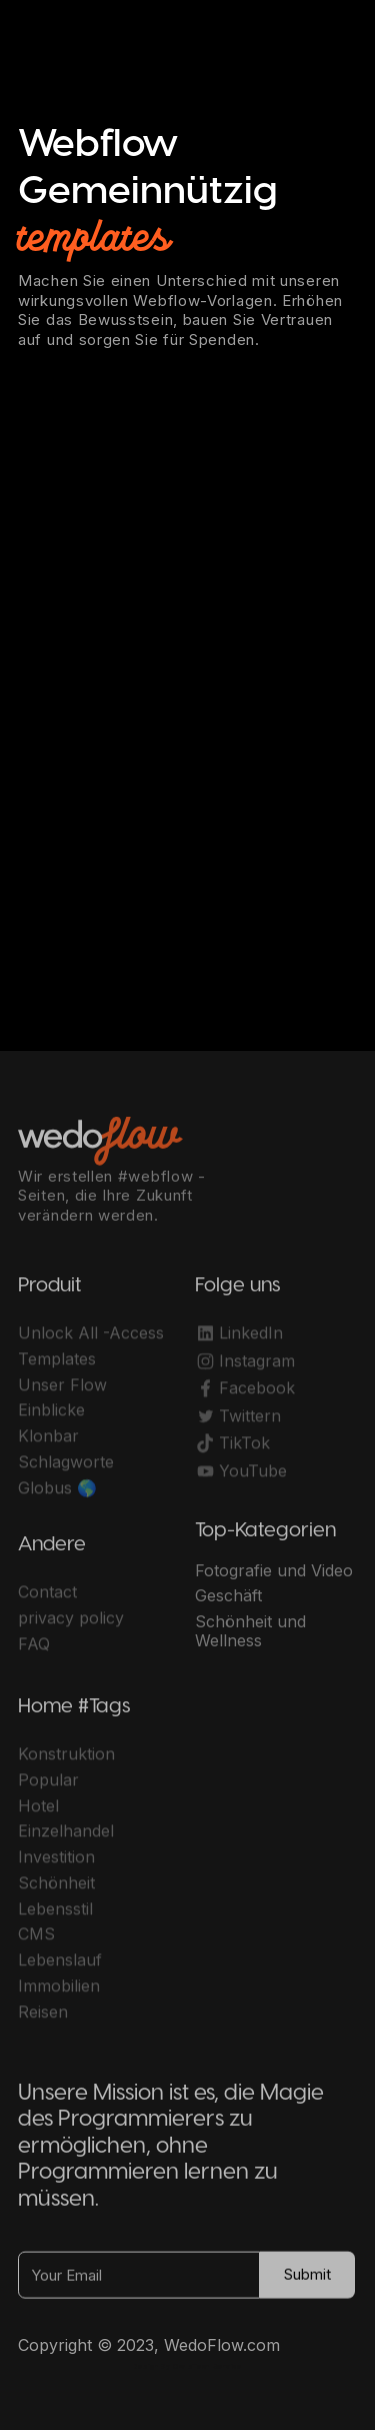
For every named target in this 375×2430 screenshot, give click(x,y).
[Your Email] (139, 2281)
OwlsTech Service (207, 2366)
